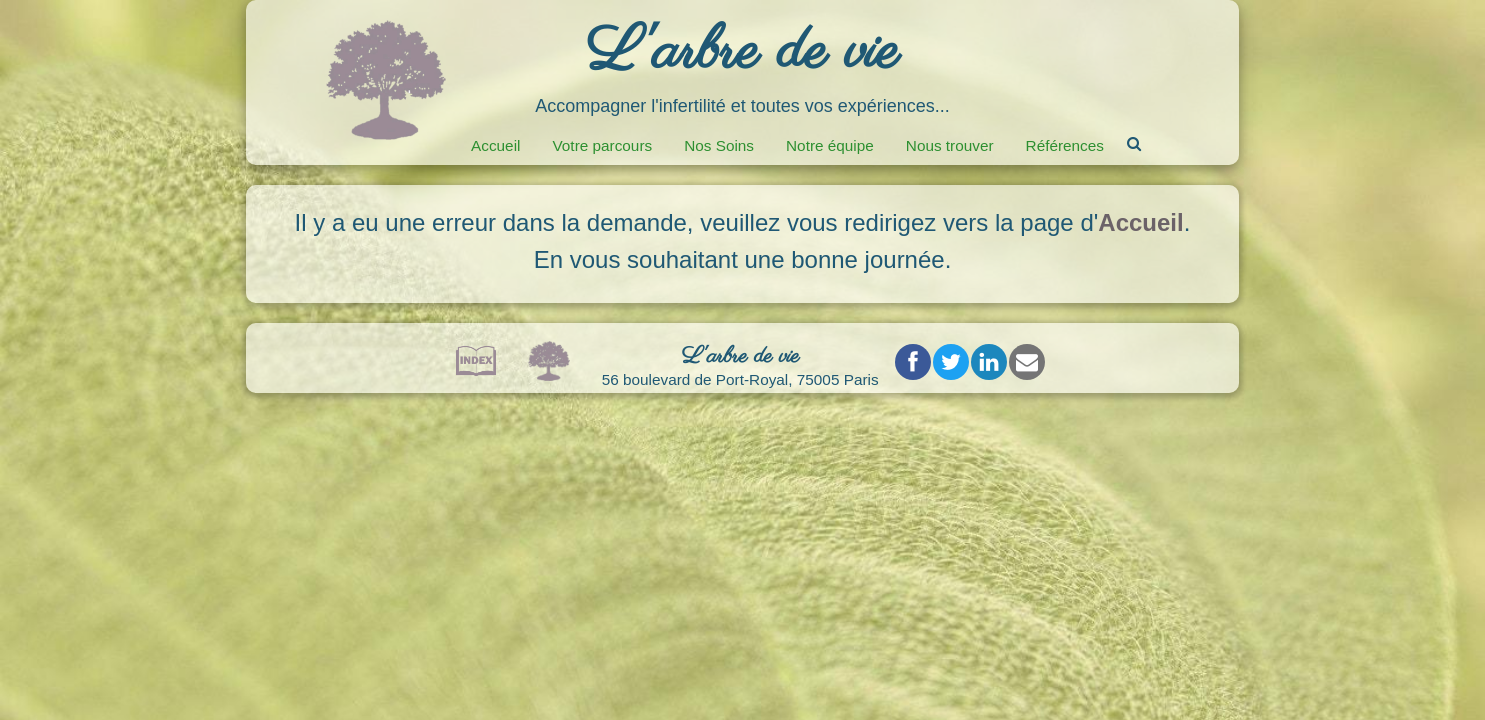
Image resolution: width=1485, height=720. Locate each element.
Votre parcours (602, 145)
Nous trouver (950, 145)
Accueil (495, 145)
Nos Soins (719, 145)
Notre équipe (830, 145)
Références (1065, 145)
